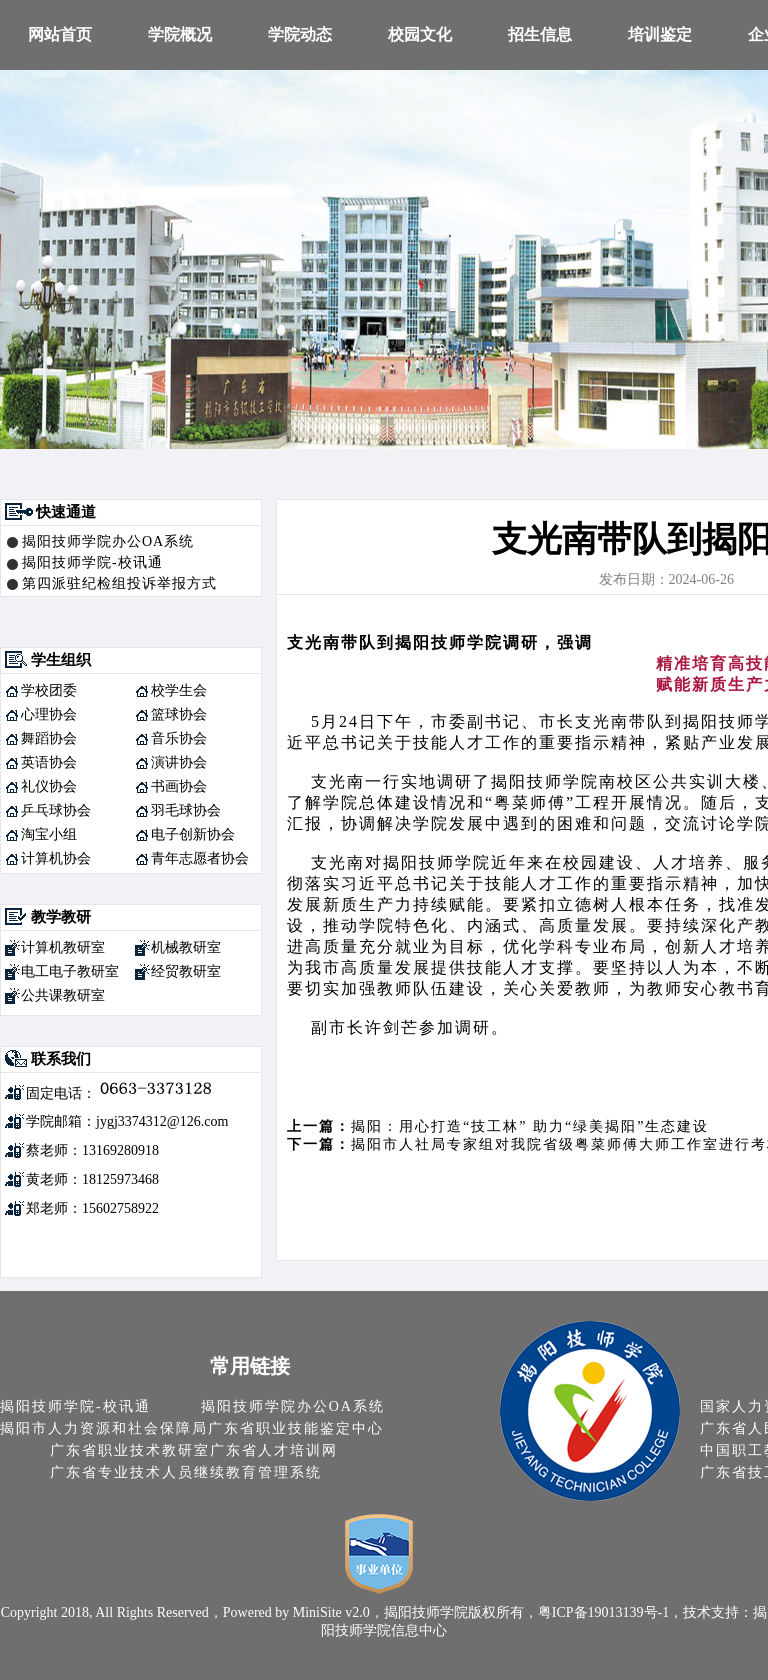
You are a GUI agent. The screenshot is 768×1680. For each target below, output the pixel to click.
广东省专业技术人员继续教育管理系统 (186, 1472)
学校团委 (49, 690)
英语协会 (49, 762)
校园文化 (420, 34)
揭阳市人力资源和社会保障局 (104, 1428)
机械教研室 (186, 947)
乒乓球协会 (56, 810)
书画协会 (179, 786)
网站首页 (60, 34)
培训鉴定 (660, 34)
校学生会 (179, 690)
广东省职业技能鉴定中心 (296, 1428)
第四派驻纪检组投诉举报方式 (119, 583)
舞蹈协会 (49, 738)
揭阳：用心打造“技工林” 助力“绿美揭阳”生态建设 (530, 1126)
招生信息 (540, 34)
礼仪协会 (49, 786)
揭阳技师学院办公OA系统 (108, 541)
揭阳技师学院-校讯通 (92, 562)
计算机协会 (56, 858)
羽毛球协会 (186, 810)
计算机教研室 (63, 947)
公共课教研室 (63, 995)
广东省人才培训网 (274, 1450)
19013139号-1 (629, 1612)
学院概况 (180, 34)
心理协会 (49, 714)
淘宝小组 (49, 834)
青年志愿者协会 (200, 858)
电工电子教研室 (70, 971)
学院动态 (300, 34)
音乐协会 (179, 738)
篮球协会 (179, 714)
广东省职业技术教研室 (130, 1450)
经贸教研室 (186, 971)
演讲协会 (179, 762)
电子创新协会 (193, 834)
